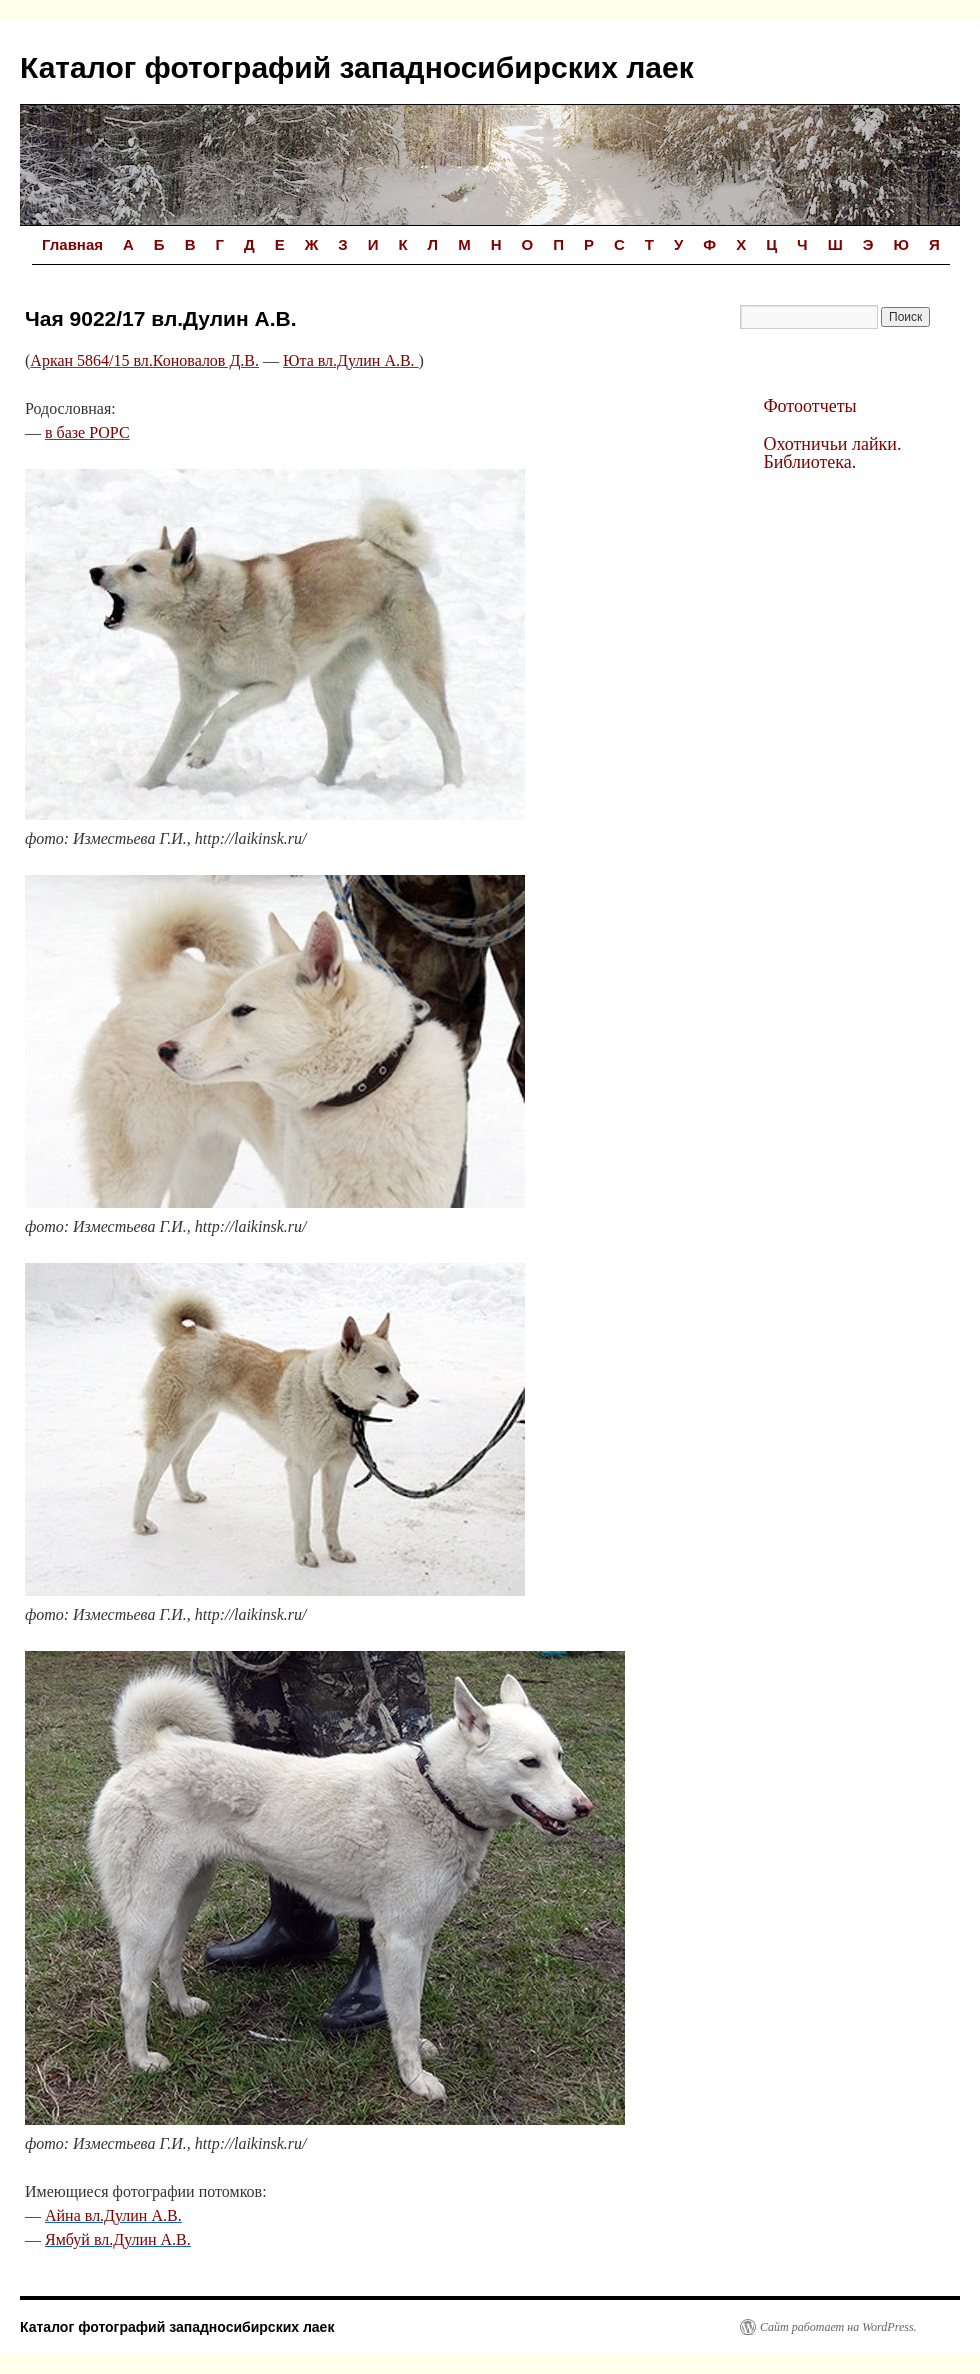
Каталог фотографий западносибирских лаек (357, 67)
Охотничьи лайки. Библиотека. (832, 453)
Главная (72, 244)
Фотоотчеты (809, 406)
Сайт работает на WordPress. (838, 2327)
